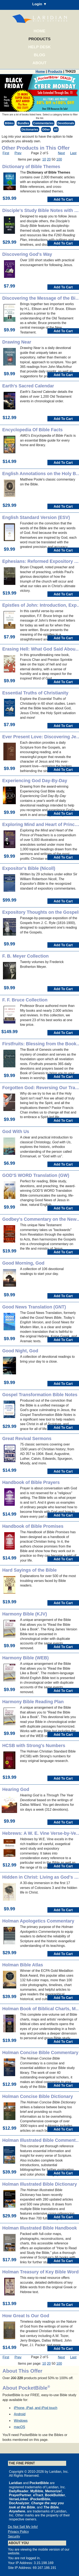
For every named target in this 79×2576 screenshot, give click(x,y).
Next (61, 153)
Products (39, 39)
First (6, 153)
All (56, 129)
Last (73, 153)
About (39, 63)
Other (46, 129)
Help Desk (39, 47)
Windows (21, 2420)
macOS (19, 2427)
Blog (39, 55)
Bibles (9, 123)
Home (40, 31)
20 (49, 159)
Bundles (23, 123)
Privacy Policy (18, 2531)
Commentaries (43, 123)
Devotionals (66, 123)
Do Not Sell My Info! (23, 2527)
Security (14, 2536)
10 (44, 159)
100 (59, 159)
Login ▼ (39, 4)
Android (19, 2414)
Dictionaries (29, 129)
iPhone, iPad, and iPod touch (35, 2408)
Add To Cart (63, 199)
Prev (18, 153)
